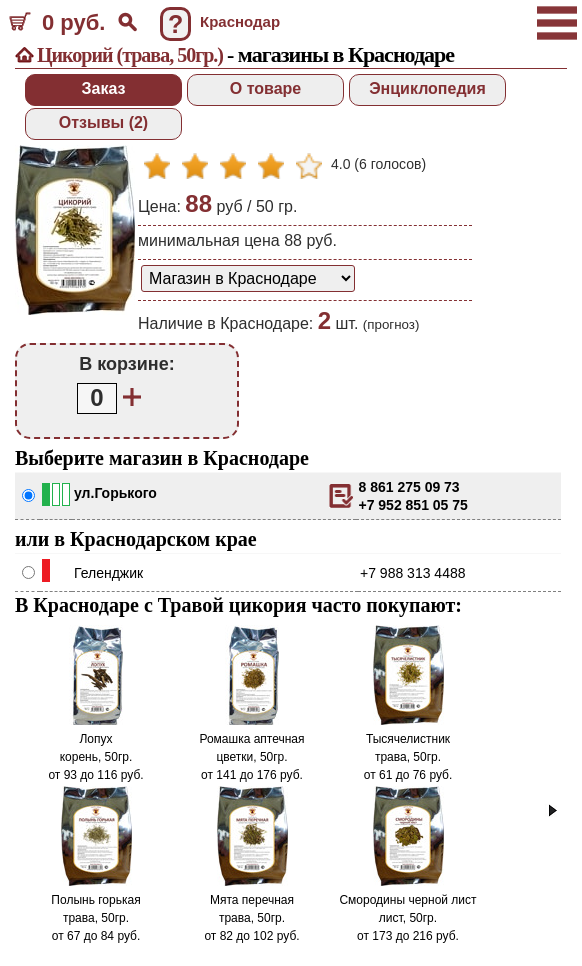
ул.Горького (115, 493)
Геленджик (108, 573)
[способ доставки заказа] (248, 278)
